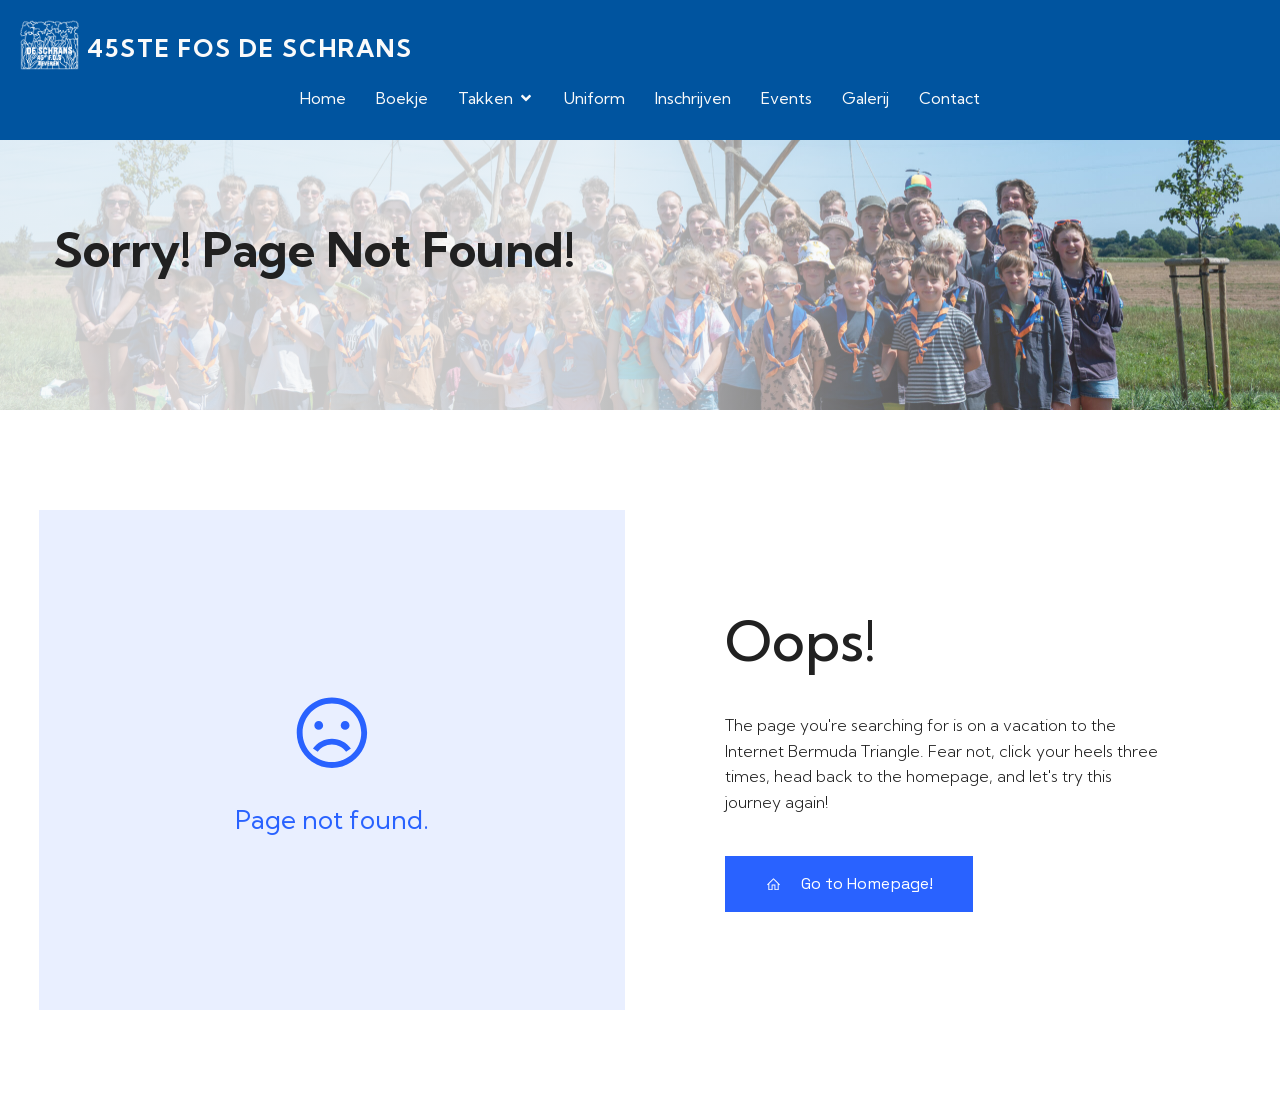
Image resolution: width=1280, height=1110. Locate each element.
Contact (949, 98)
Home (323, 98)
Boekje (402, 98)
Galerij (865, 98)
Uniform (594, 98)
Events (786, 98)
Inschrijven (693, 98)
